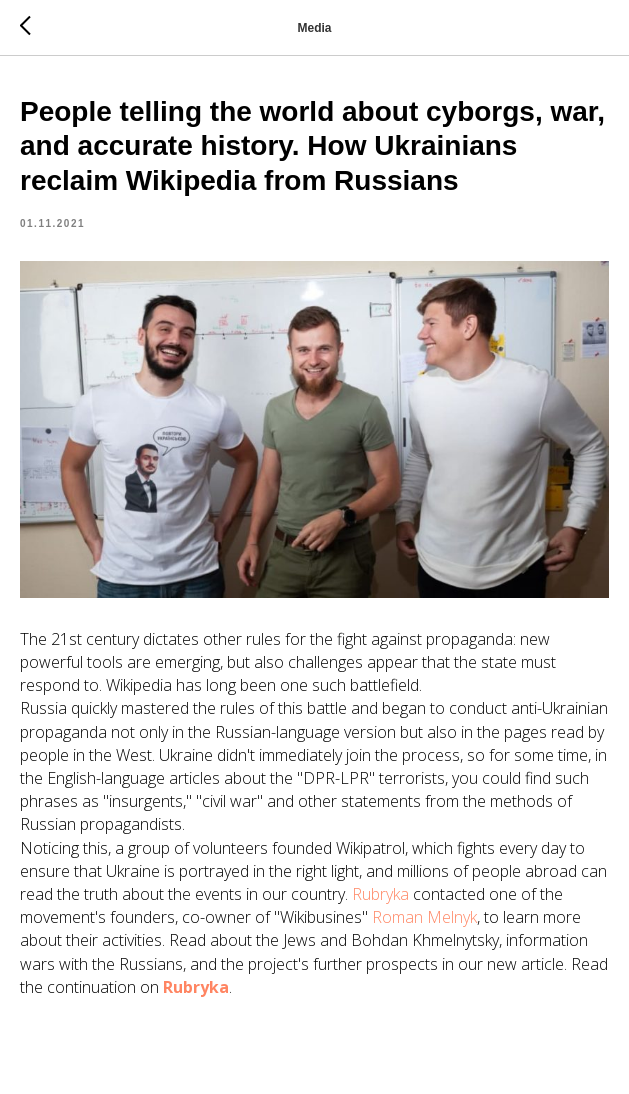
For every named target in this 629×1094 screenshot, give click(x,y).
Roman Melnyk (424, 917)
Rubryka (380, 894)
